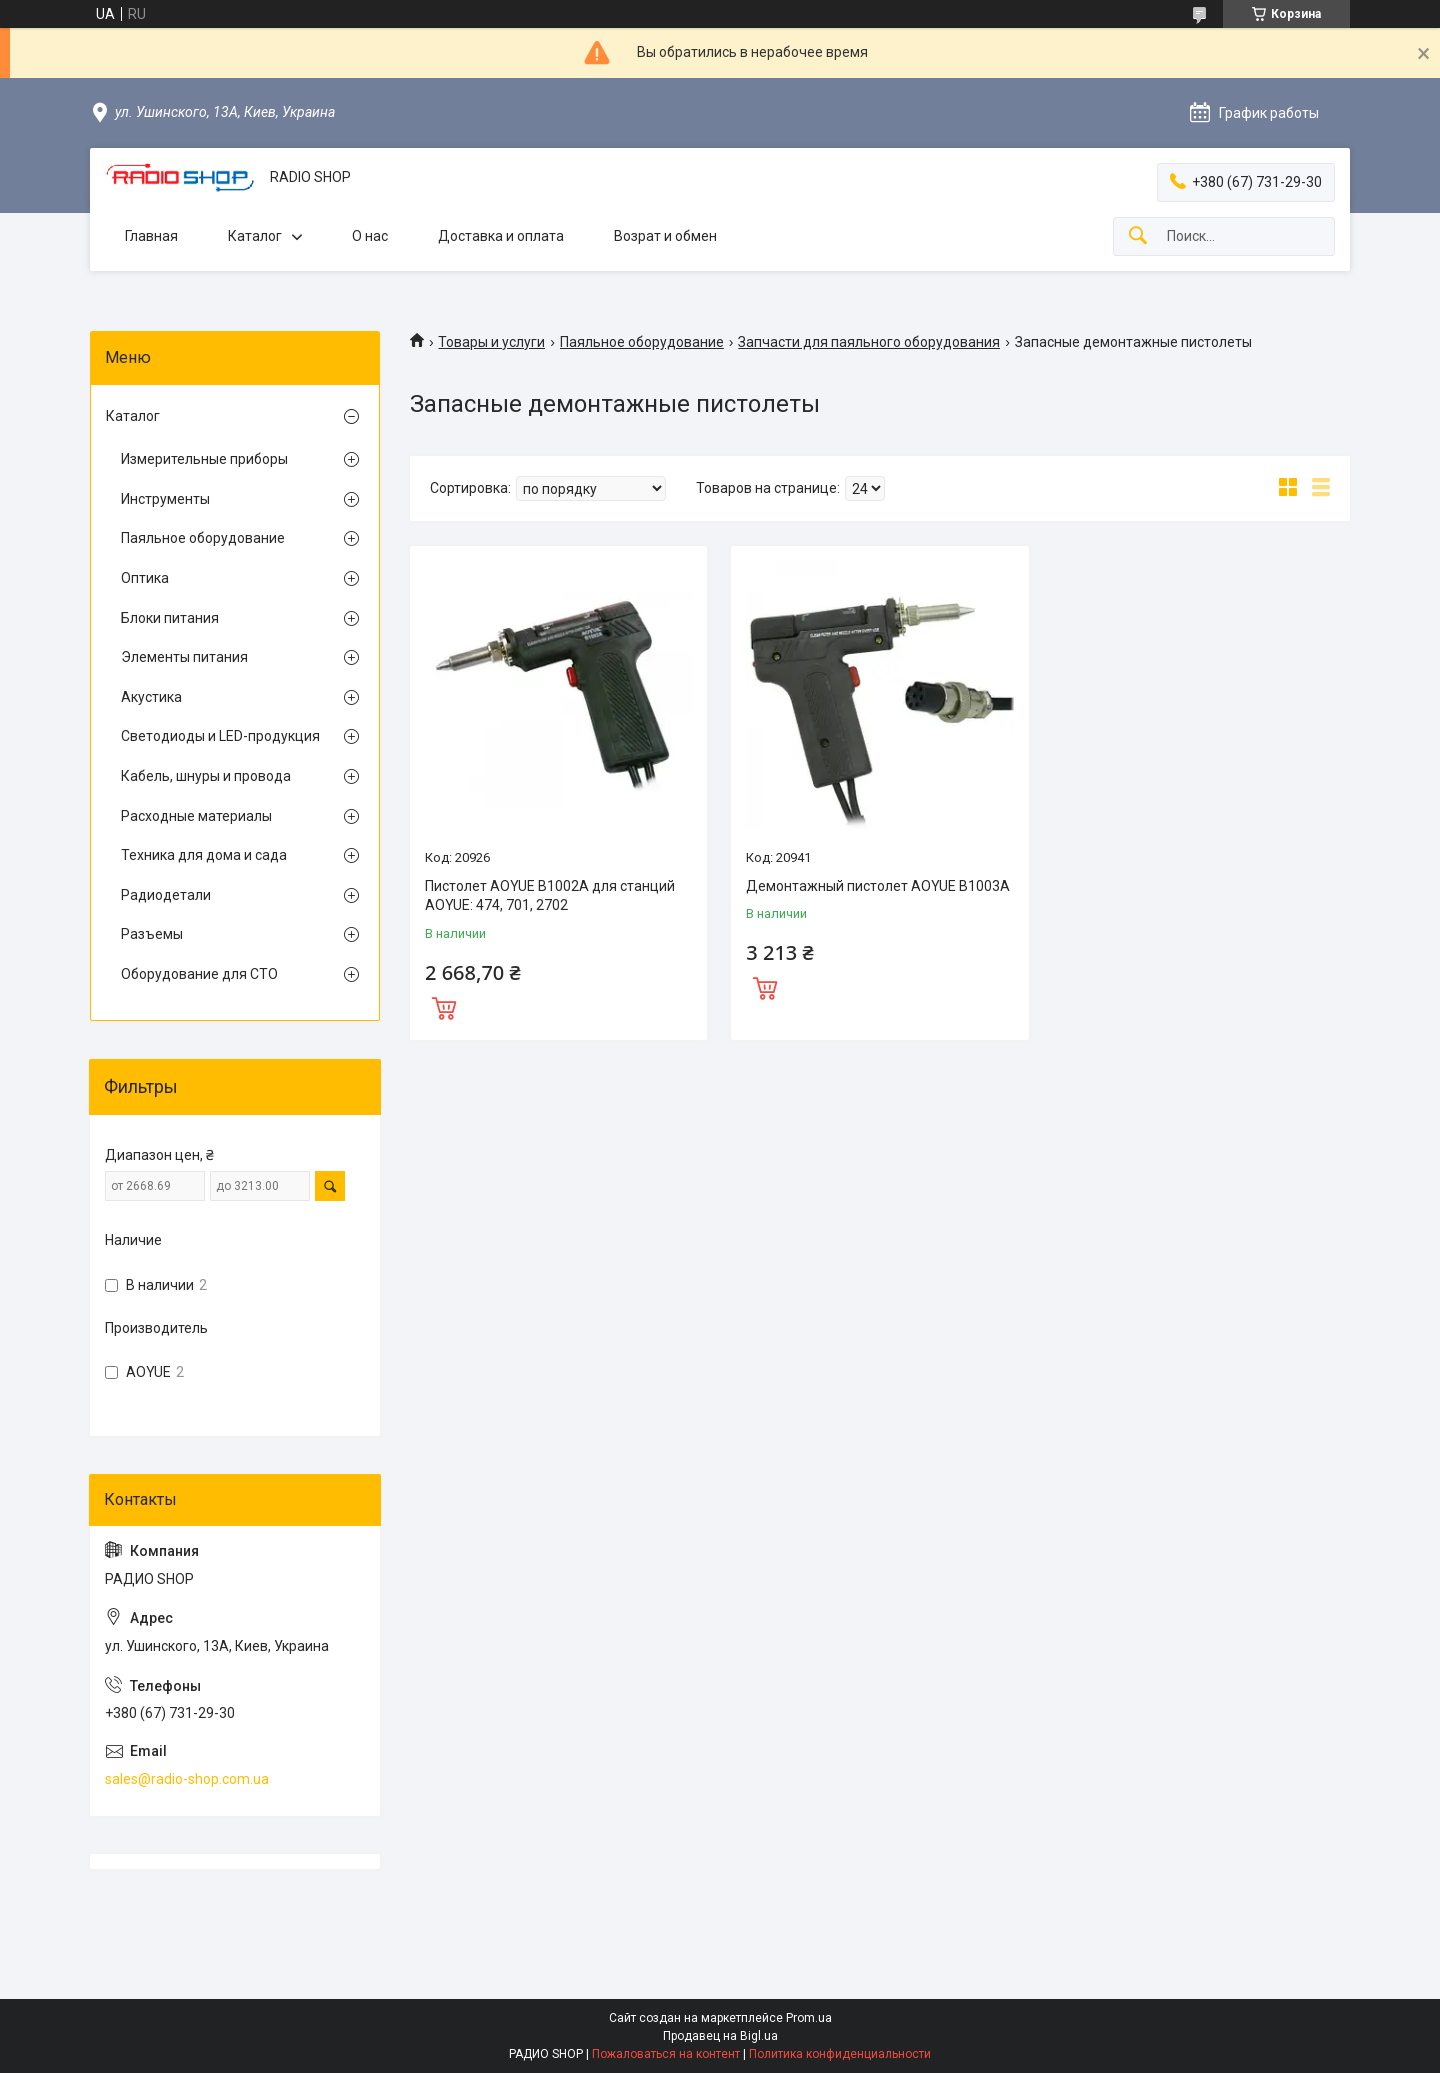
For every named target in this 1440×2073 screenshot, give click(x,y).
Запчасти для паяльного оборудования (869, 342)
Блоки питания (170, 618)
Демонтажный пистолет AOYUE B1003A (878, 886)
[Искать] (1138, 236)
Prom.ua (809, 2018)
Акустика (151, 697)
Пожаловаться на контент (666, 2054)
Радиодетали (166, 895)
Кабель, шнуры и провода (206, 776)
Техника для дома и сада (204, 855)
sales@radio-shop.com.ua (187, 1779)
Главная (151, 236)
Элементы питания (184, 657)
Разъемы (152, 934)
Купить (444, 1006)
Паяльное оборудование (642, 342)
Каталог (255, 236)
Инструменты (165, 499)
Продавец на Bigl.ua (720, 2036)
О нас (370, 236)
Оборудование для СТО (199, 974)
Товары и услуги (491, 342)
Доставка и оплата (501, 236)
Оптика (145, 578)
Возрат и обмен (665, 236)
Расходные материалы (196, 816)
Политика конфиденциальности (840, 2054)
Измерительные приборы (204, 459)
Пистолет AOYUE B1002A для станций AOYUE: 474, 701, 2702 (550, 896)
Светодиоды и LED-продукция (220, 736)
